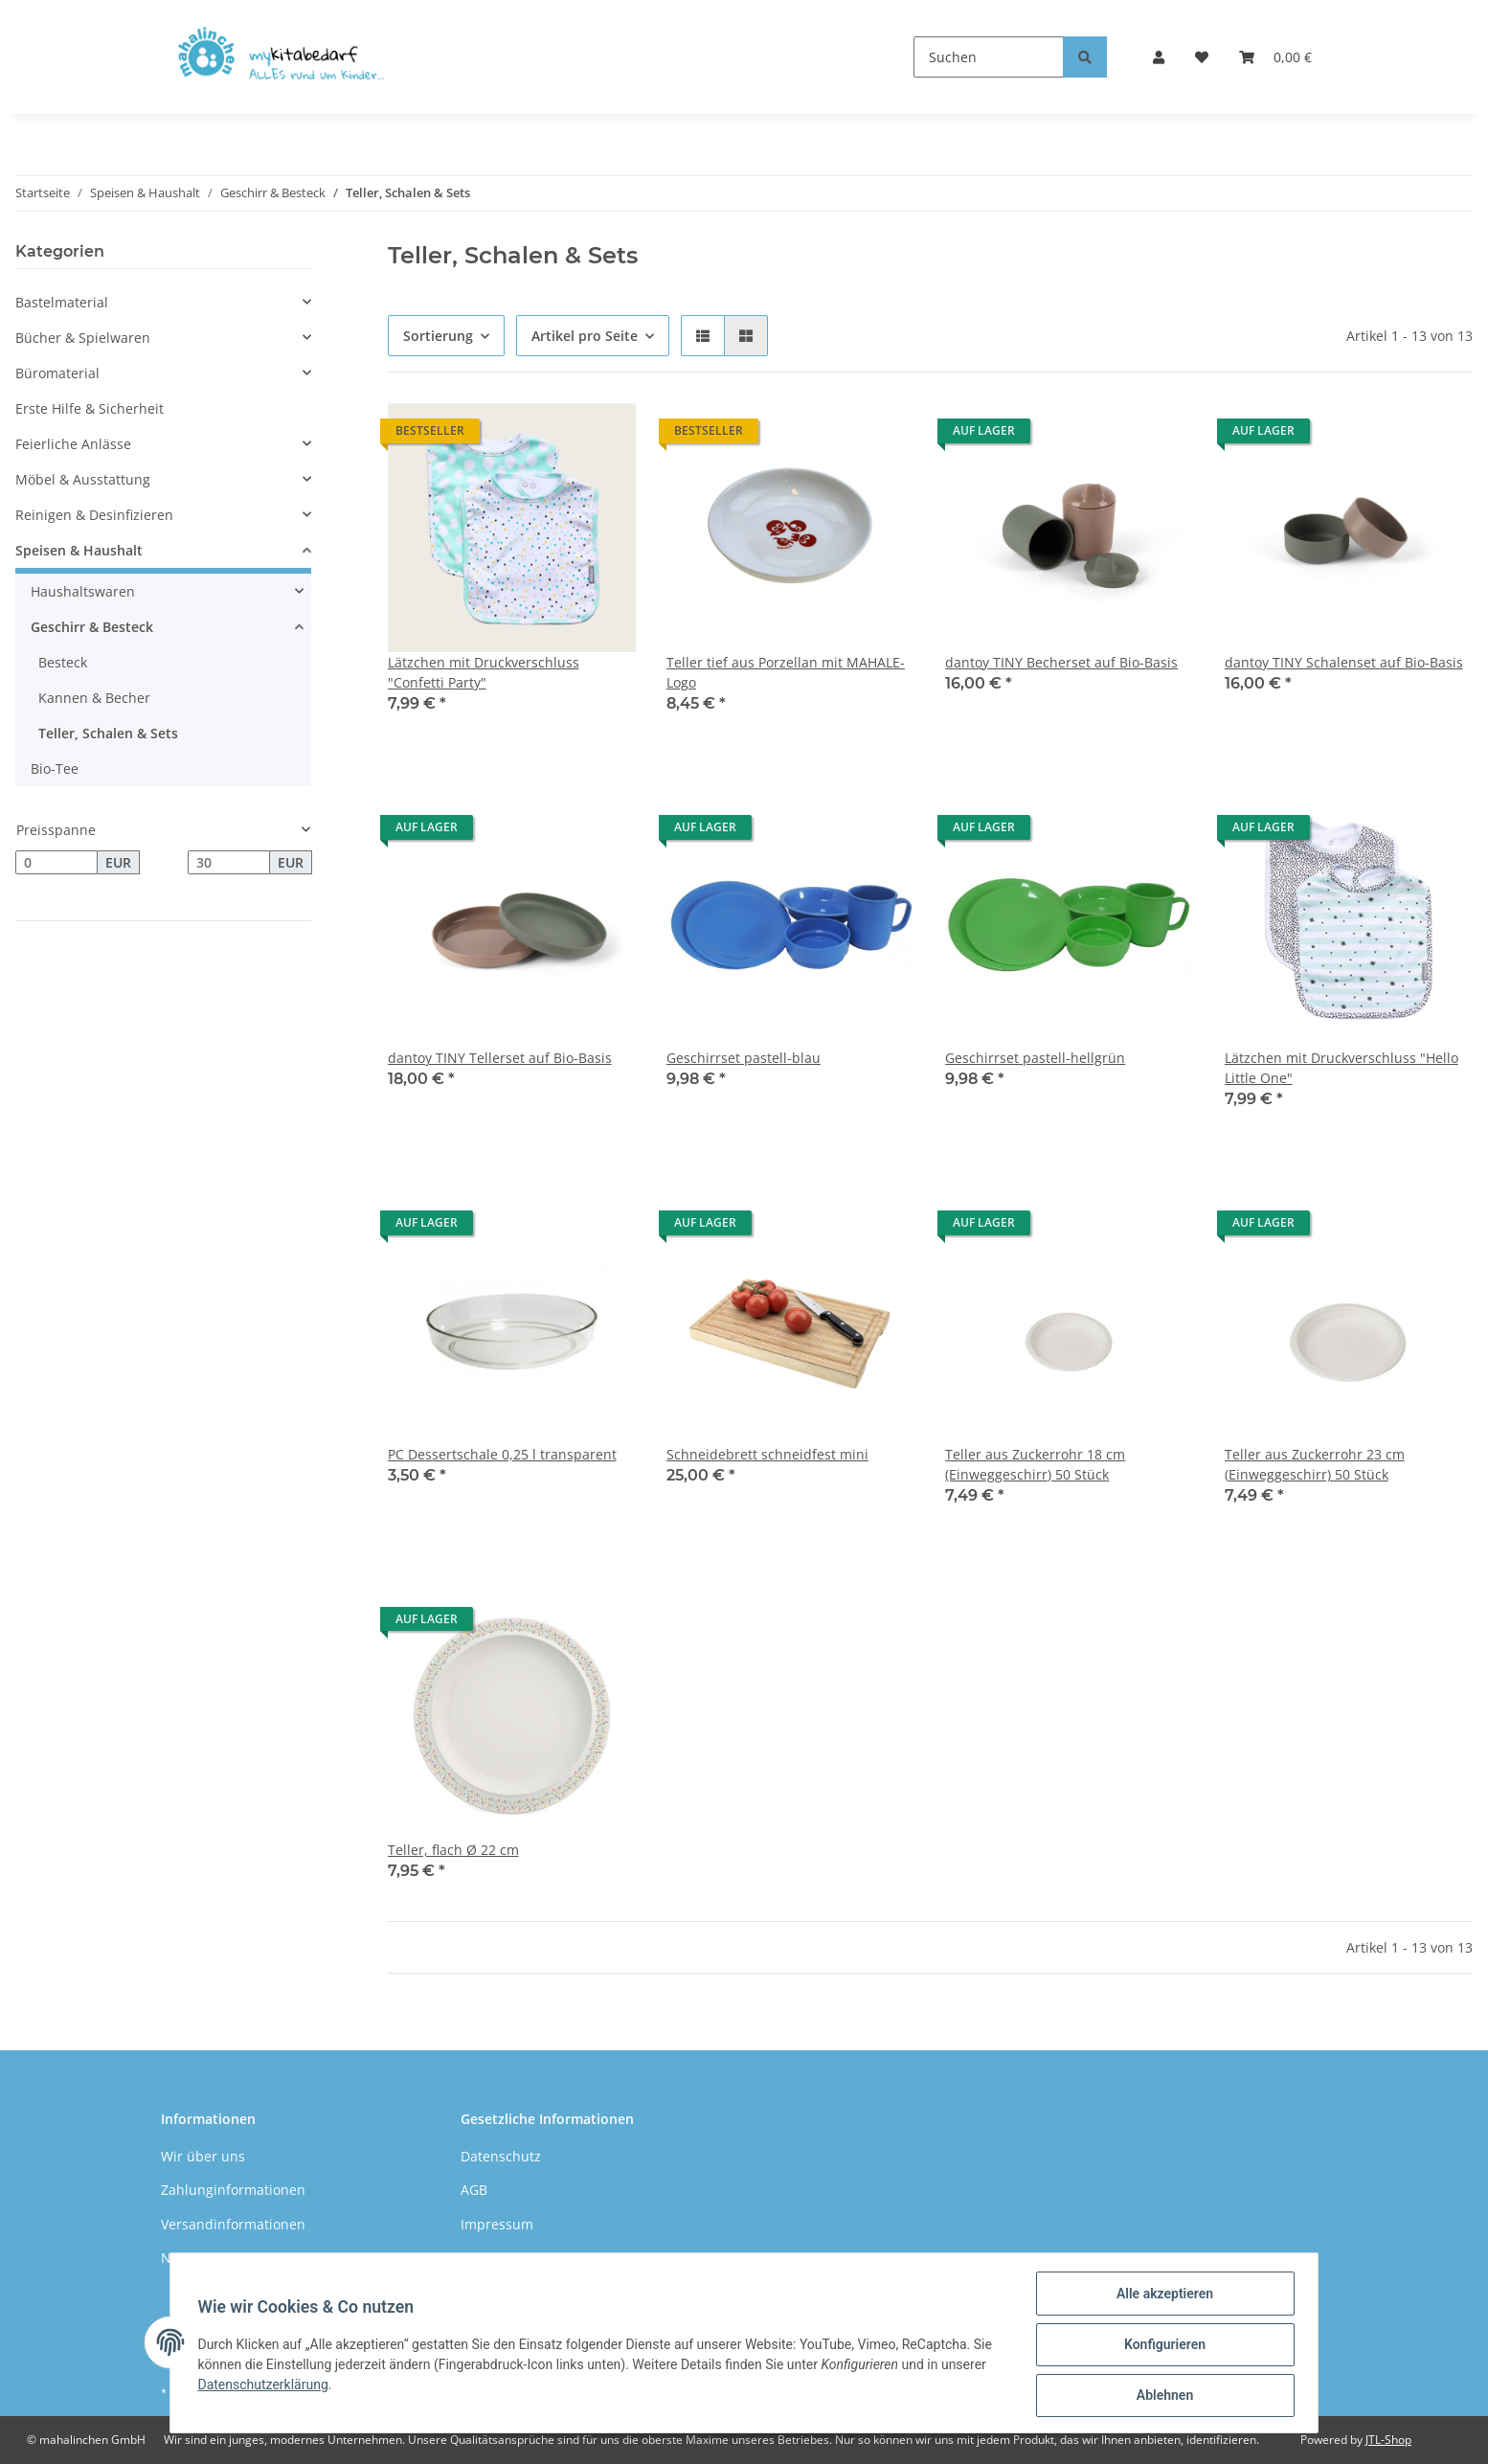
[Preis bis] (229, 862)
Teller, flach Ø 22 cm (453, 1850)
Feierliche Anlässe (73, 444)
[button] (1159, 57)
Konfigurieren (1161, 2346)
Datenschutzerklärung (266, 2386)
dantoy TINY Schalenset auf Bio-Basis (1344, 662)
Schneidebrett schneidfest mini (767, 1454)
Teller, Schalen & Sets (108, 733)
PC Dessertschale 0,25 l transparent (502, 1454)
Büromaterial (57, 373)
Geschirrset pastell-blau (743, 1058)
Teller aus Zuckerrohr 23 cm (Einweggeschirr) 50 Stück (1315, 1464)
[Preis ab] (56, 862)
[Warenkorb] (1275, 57)
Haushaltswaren (83, 591)
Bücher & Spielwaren (82, 337)
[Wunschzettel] (1202, 57)
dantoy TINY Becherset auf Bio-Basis (1061, 662)
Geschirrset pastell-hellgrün (1035, 1058)
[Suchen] (988, 57)
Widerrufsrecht (509, 2258)
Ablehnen (1161, 2396)
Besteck (62, 662)
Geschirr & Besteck (92, 627)
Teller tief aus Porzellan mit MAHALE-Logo (785, 672)
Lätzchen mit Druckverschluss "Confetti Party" (483, 672)
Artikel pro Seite (584, 336)
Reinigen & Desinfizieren (94, 515)
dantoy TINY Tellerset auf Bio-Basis (500, 1058)
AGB (474, 2190)
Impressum (497, 2224)
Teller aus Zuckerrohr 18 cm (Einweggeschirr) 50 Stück (1035, 1464)
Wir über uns (203, 2156)
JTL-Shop (1388, 2439)
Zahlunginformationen (233, 2190)
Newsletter (196, 2258)
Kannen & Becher (94, 698)
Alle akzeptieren (1161, 2296)
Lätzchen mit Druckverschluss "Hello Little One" (1341, 1068)
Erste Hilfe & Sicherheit (89, 408)
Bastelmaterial (61, 302)
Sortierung (438, 336)
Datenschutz (501, 2156)
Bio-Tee (55, 768)
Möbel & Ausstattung (82, 479)
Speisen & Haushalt (79, 550)
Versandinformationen (233, 2224)
